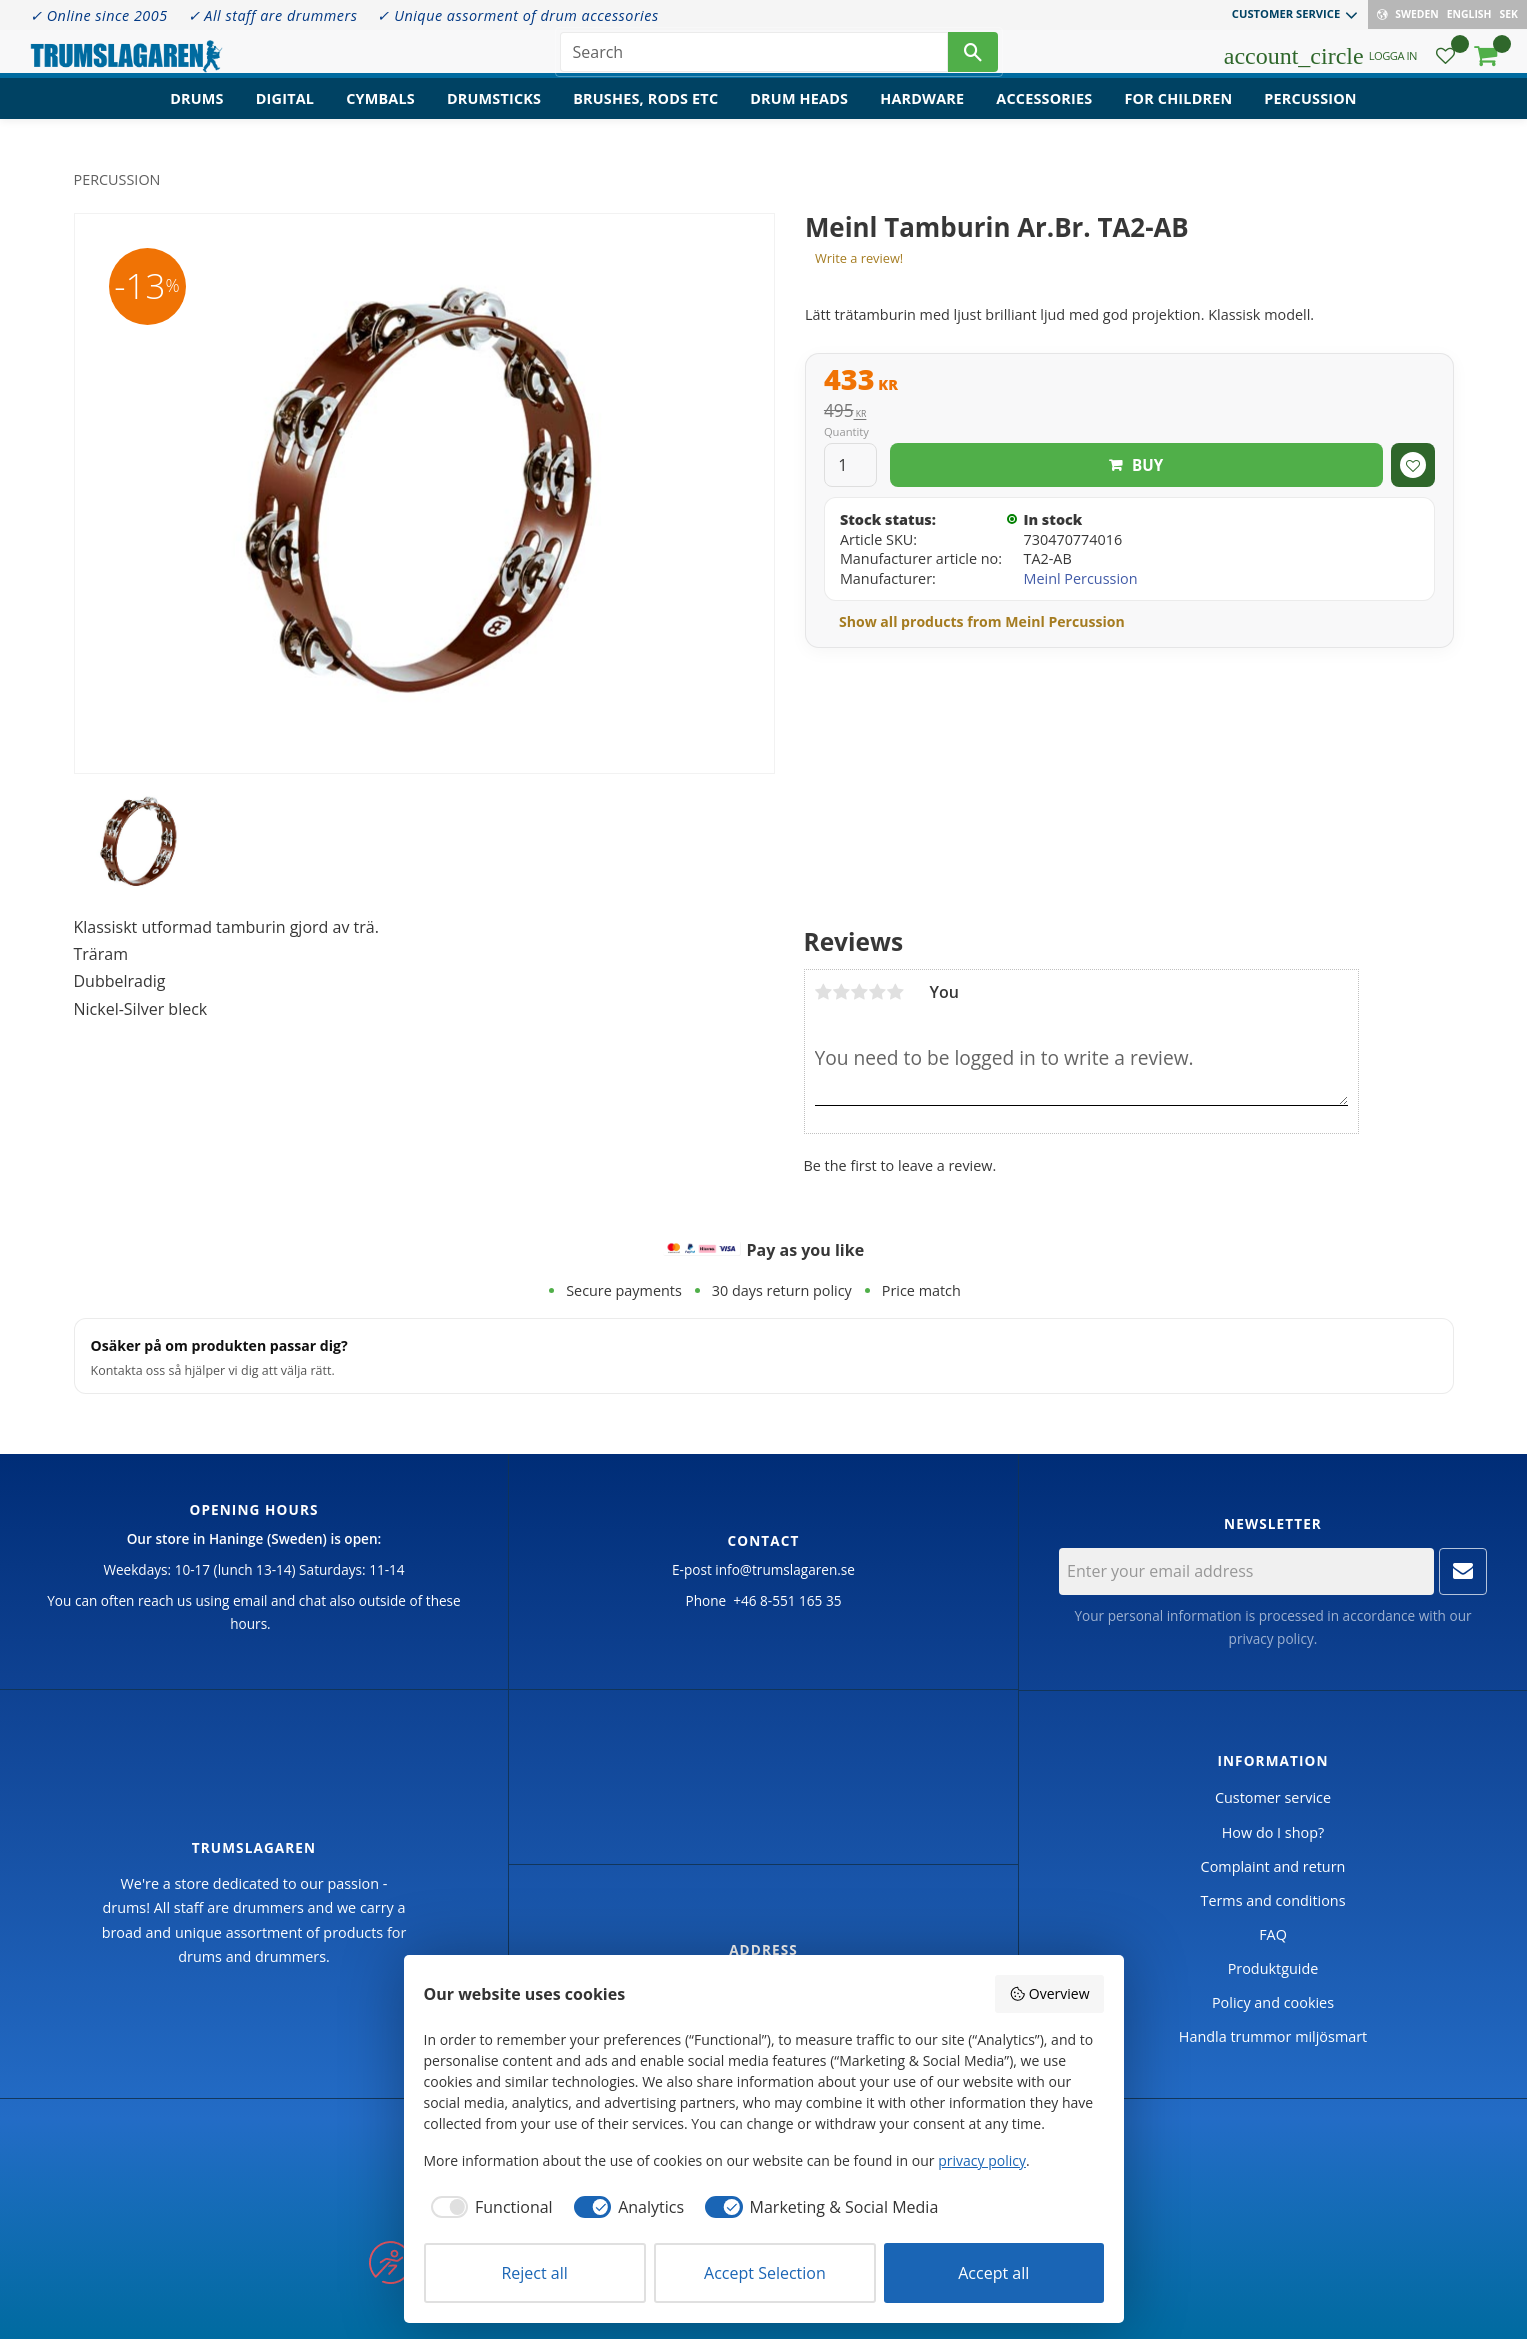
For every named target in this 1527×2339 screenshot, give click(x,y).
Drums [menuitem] (197, 115)
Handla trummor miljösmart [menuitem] (1273, 2036)
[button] (1445, 65)
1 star (824, 992)
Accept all (993, 2273)
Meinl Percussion (1080, 578)
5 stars (896, 992)
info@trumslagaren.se (785, 1569)
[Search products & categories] (754, 60)
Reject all (534, 2273)
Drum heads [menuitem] (799, 115)
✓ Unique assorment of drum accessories (517, 15)
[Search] (973, 60)
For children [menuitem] (1178, 115)
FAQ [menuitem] (1273, 1934)
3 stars (860, 992)
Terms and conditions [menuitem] (1272, 1900)
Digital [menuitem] (285, 115)
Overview (1049, 1993)
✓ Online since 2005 (99, 15)
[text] (1129, 382)
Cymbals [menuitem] (380, 115)
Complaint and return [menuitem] (1273, 1866)
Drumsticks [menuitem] (494, 115)
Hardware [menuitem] (922, 115)
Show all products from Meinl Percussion (982, 621)
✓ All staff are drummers (273, 15)
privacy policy (1271, 1638)
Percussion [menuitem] (1310, 115)
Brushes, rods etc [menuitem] (645, 115)
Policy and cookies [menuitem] (1273, 2002)
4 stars (878, 992)
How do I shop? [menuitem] (1273, 1832)
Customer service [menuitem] (1286, 13)
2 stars (842, 992)
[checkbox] (488, 2207)
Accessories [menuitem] (1044, 115)
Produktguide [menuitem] (1273, 1968)
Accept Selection (765, 2273)
